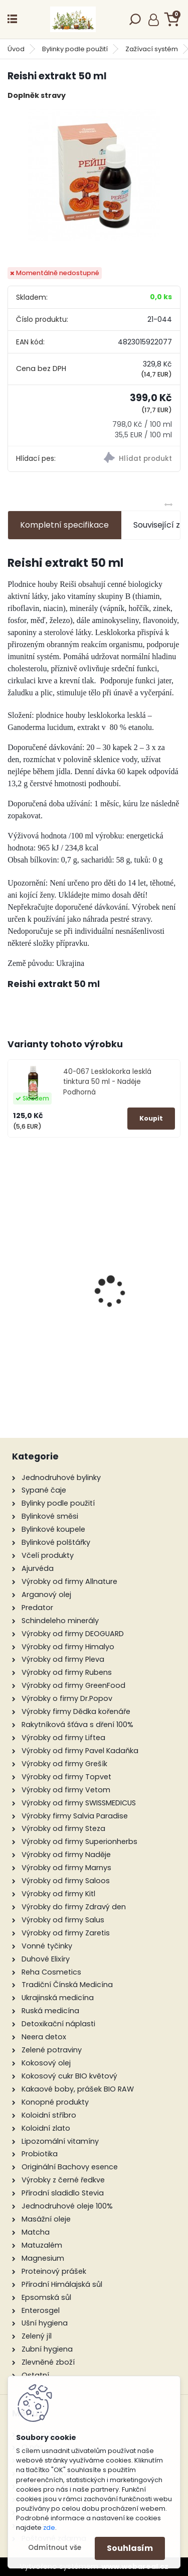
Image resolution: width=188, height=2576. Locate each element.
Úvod (16, 49)
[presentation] (13, 1274)
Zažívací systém (151, 49)
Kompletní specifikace (64, 525)
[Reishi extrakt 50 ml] (94, 174)
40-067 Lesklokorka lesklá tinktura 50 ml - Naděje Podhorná (107, 1082)
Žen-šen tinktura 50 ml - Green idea (94, 1333)
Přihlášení (153, 20)
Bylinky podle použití (75, 49)
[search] (135, 22)
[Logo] (73, 19)
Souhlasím (130, 2548)
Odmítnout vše (54, 2547)
